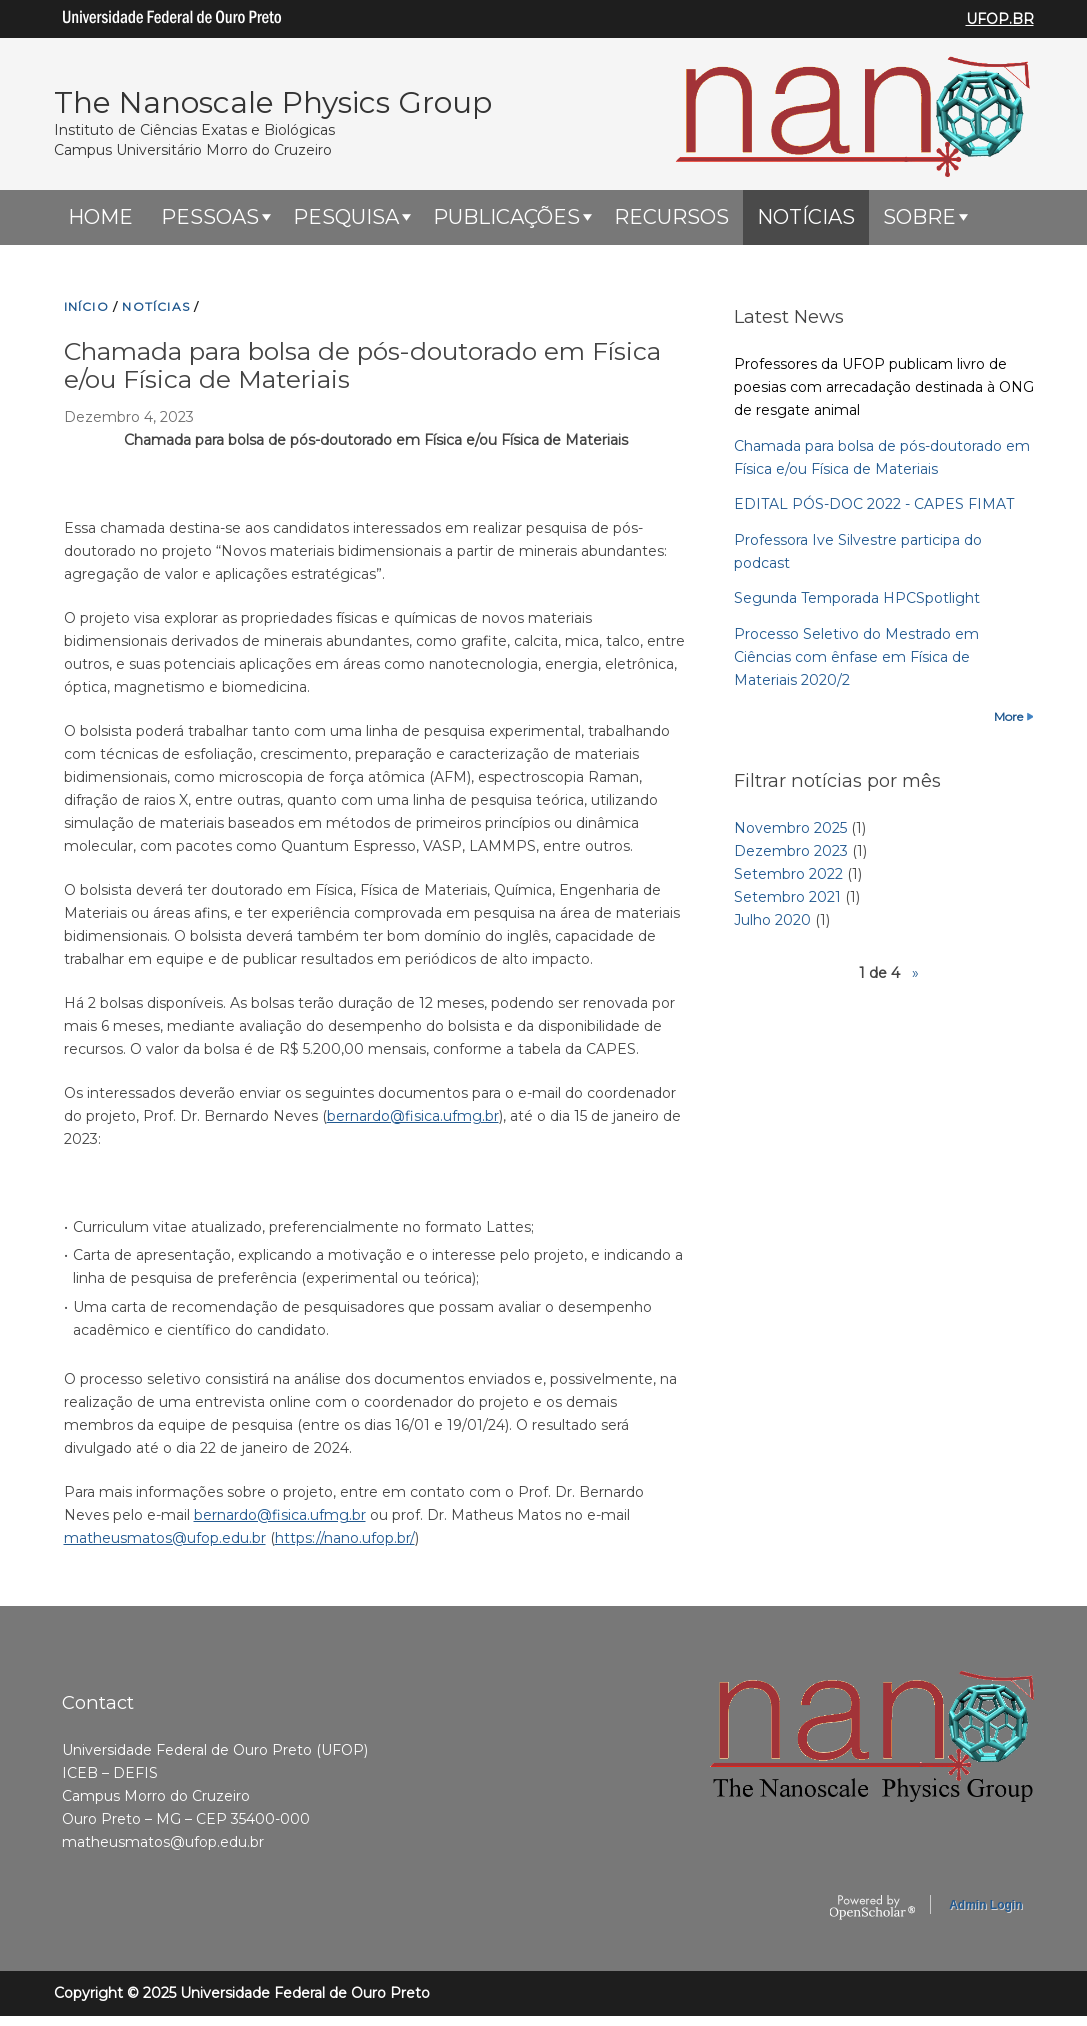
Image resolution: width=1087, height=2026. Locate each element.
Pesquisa (346, 217)
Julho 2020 (772, 920)
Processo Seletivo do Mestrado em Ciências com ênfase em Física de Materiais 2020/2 (856, 657)
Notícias (806, 217)
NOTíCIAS (156, 306)
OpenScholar (872, 1908)
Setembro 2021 (787, 897)
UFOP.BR (1000, 19)
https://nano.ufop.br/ (345, 1538)
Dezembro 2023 (791, 851)
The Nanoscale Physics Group (273, 102)
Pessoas (210, 217)
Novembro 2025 (790, 828)
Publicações (506, 217)
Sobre (919, 217)
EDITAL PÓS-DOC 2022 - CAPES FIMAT (874, 504)
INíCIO (86, 306)
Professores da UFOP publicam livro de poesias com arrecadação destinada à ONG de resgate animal (884, 387)
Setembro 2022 (788, 874)
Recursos (671, 217)
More (1008, 716)
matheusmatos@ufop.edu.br (165, 1538)
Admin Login (985, 1905)
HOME (100, 217)
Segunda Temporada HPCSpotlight (857, 598)
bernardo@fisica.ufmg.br (413, 1116)
